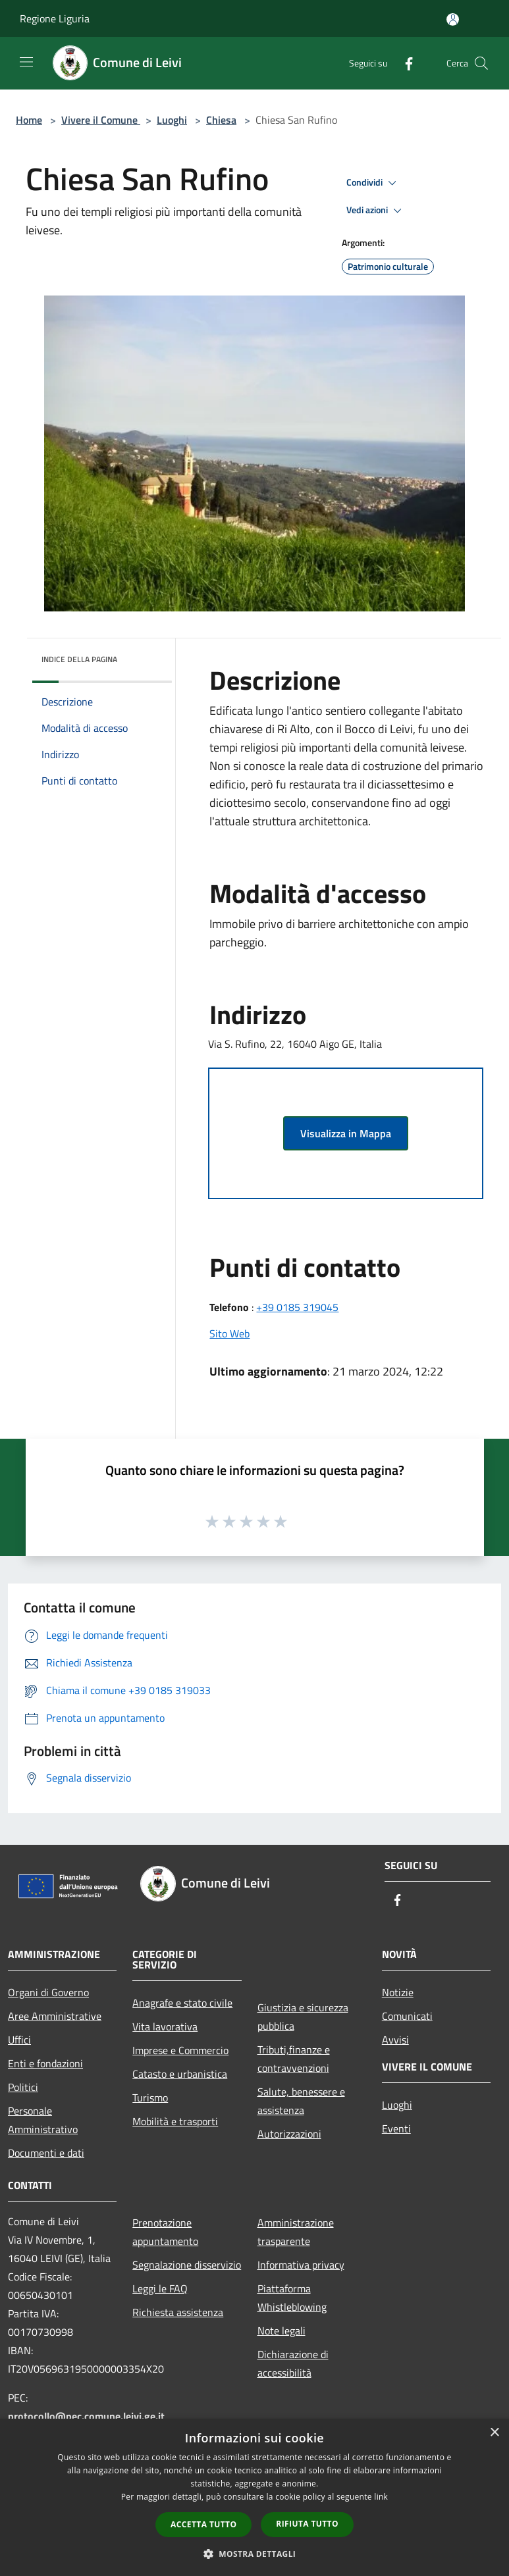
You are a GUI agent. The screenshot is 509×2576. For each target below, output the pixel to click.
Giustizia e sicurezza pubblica (302, 2016)
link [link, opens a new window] (381, 2496)
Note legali (281, 2330)
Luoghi (172, 120)
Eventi (396, 2128)
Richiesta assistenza (177, 2312)
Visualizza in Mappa (345, 1133)
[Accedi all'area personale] (453, 19)
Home (29, 120)
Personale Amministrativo (43, 2120)
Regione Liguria (55, 18)
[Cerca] (481, 63)
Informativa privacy (300, 2265)
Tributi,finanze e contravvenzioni (293, 2059)
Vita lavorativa (165, 2026)
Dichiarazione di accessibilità (293, 2363)
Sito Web (229, 1333)
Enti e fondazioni (45, 2063)
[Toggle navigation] (26, 62)
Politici (23, 2087)
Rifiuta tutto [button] (307, 2523)
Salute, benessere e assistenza (301, 2101)
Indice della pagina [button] (79, 659)
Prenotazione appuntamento (165, 2232)
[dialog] (254, 2497)
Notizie (398, 1992)
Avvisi (395, 2040)
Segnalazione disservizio (186, 2265)
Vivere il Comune (100, 120)
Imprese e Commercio (180, 2050)
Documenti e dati (46, 2153)
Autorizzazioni (289, 2134)
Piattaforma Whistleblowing (292, 2297)
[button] (254, 2553)
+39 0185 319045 (297, 1307)
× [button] (494, 2433)
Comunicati (407, 2016)
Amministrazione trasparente (295, 2232)
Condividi (373, 183)
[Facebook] (403, 63)
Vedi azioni (376, 211)
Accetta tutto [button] (203, 2524)
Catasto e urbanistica (179, 2074)
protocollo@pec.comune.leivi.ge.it (86, 2416)
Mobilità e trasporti (175, 2121)
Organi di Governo (48, 1992)
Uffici (19, 2040)
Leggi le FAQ (160, 2288)
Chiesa (221, 120)
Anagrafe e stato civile (182, 2003)
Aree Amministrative (54, 2016)
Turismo (150, 2097)
